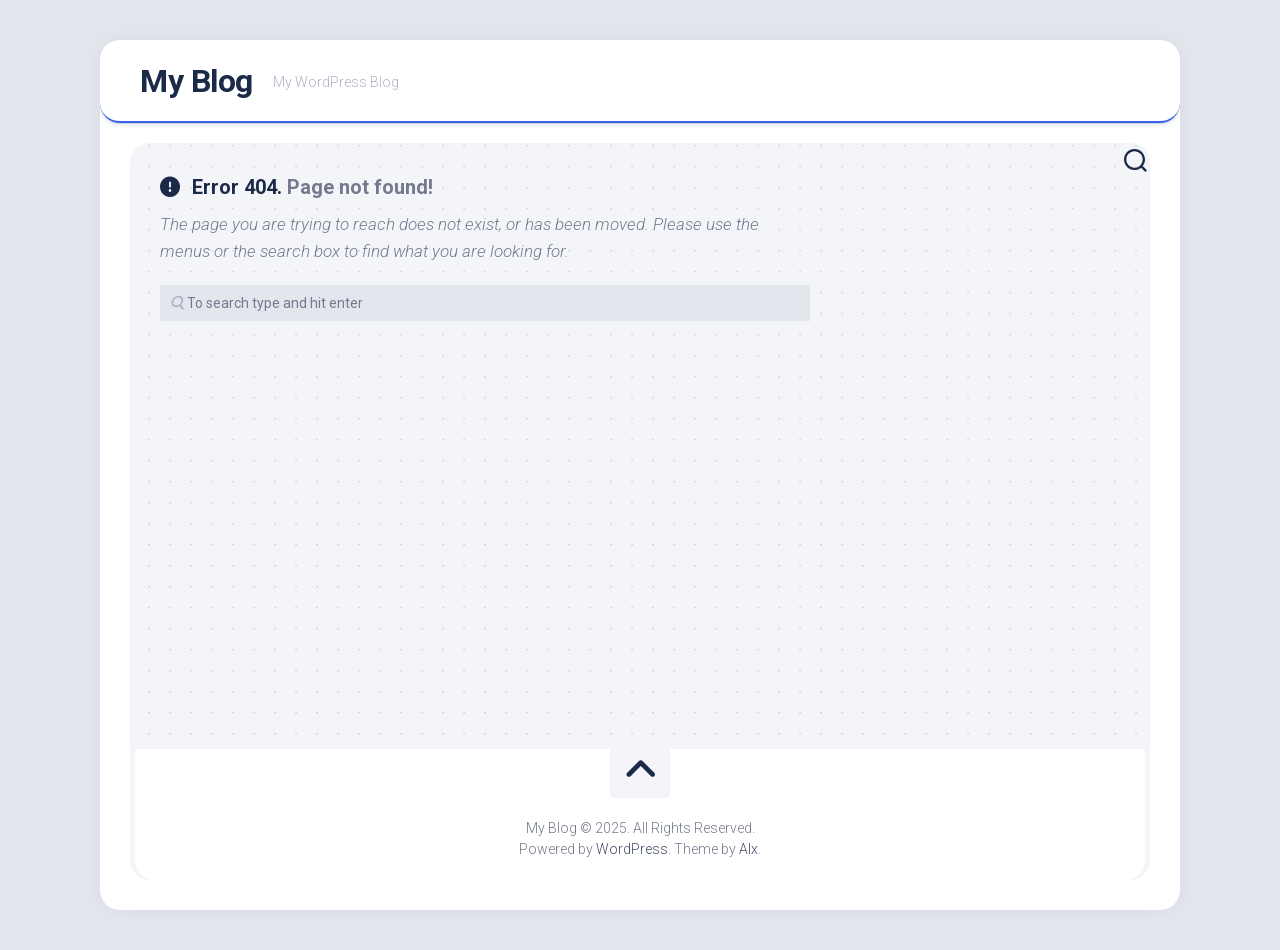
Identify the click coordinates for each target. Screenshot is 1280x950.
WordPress (632, 849)
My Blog (196, 81)
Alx (748, 849)
